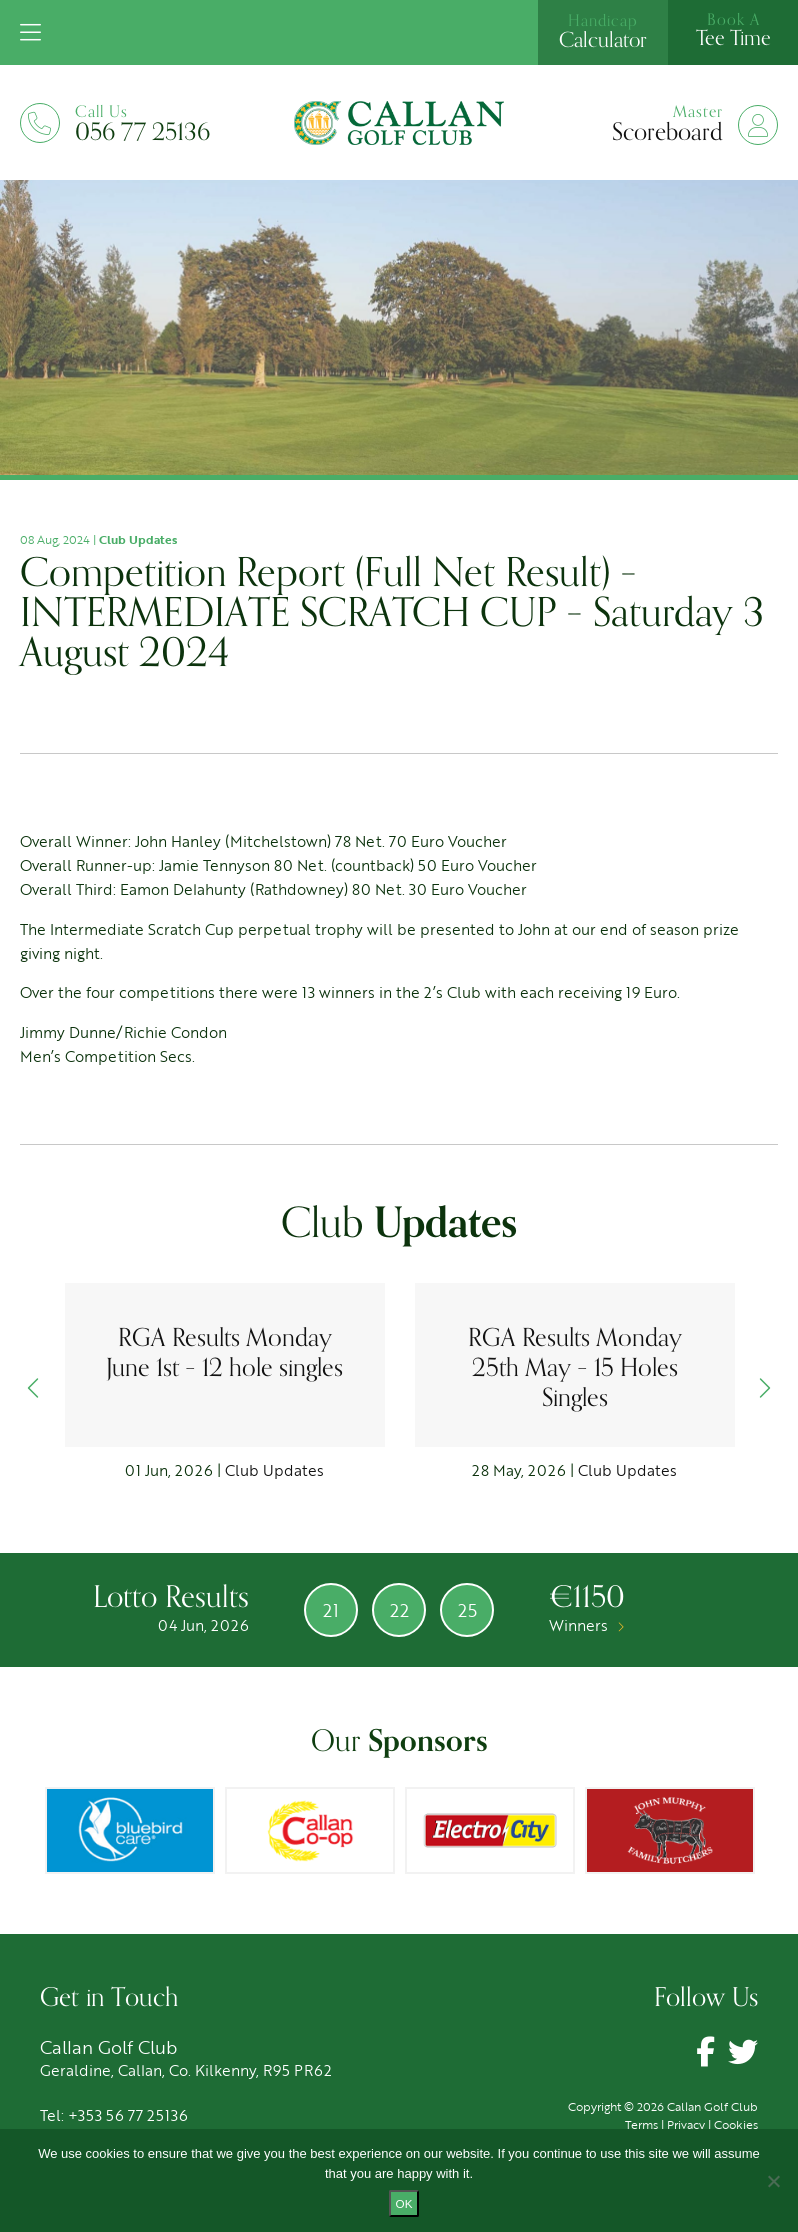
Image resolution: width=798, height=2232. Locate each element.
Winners (586, 1625)
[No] (773, 2181)
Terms (641, 2124)
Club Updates (138, 539)
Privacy (686, 2124)
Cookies (736, 2124)
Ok (404, 2203)
